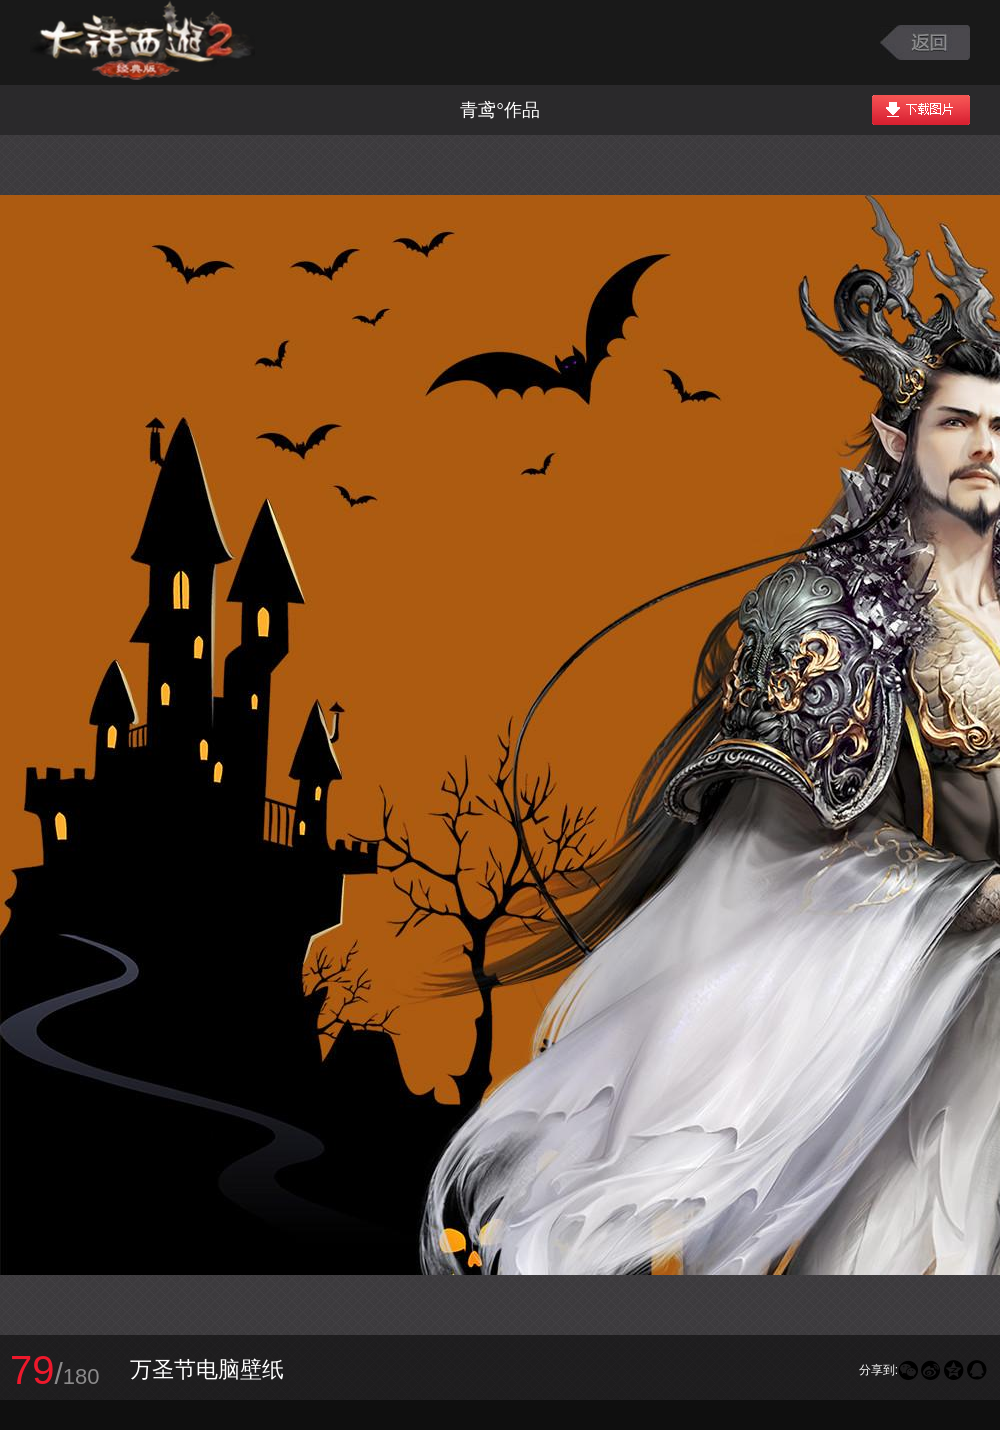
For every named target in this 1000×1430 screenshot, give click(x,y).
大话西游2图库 (142, 42)
